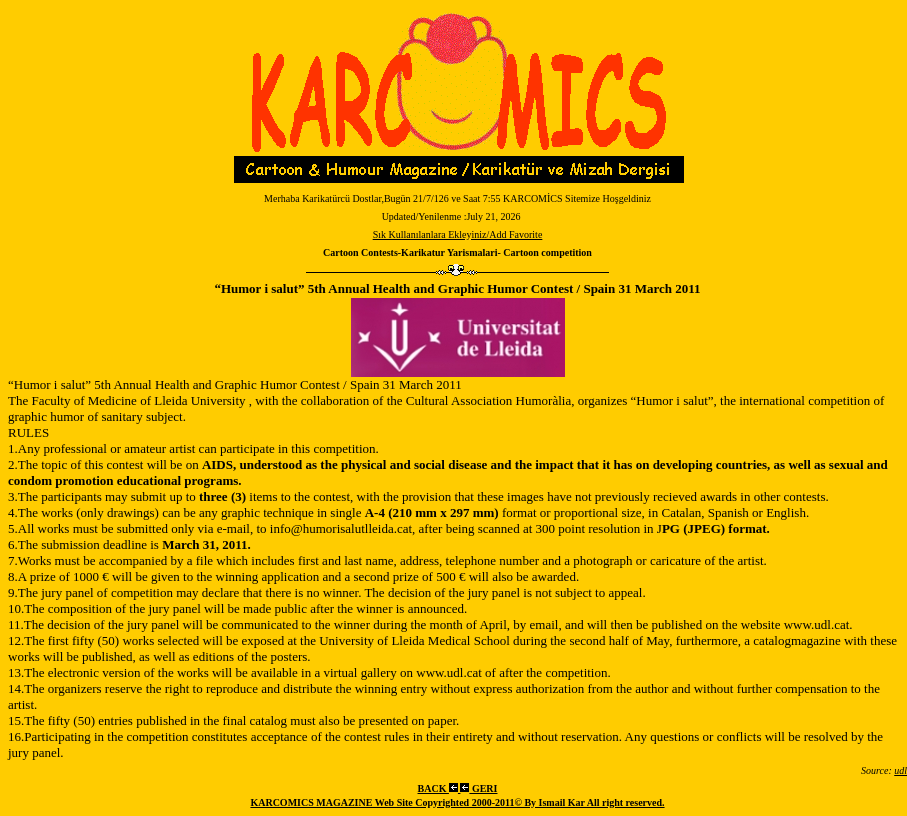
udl (900, 770)
